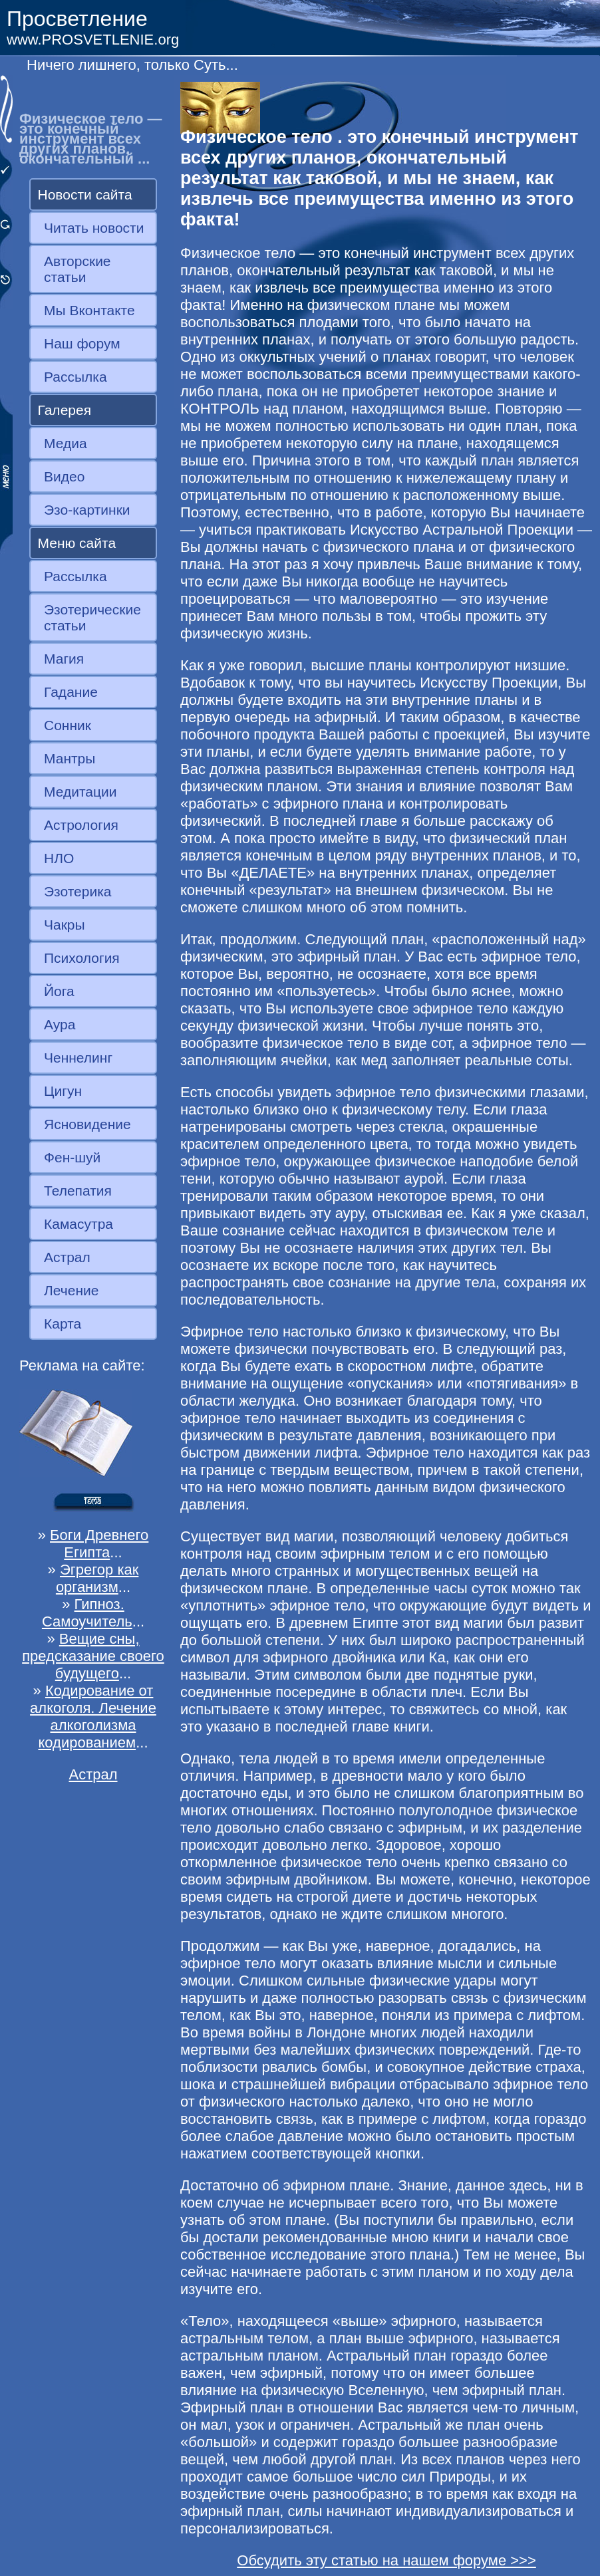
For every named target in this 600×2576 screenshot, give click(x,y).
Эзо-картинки (87, 509)
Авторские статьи (77, 269)
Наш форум (82, 343)
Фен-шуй (72, 1157)
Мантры (69, 758)
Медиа (65, 443)
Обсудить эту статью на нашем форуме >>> (386, 2560)
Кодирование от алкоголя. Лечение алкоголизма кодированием (93, 1716)
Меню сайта (77, 543)
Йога (59, 991)
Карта (62, 1323)
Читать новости (94, 227)
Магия (64, 658)
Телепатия (78, 1190)
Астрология (81, 825)
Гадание (71, 692)
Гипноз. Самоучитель (87, 1613)
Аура (59, 1024)
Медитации (80, 791)
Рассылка (75, 376)
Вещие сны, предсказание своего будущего (93, 1656)
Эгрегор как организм (97, 1578)
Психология (82, 958)
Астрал (67, 1257)
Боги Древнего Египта (99, 1544)
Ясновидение (87, 1124)
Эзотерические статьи (92, 617)
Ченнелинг (78, 1057)
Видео (64, 476)
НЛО (59, 858)
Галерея (65, 410)
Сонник (67, 725)
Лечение (71, 1290)
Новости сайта (85, 194)
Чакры (64, 924)
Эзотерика (78, 891)
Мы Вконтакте (89, 310)
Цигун (63, 1090)
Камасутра (78, 1223)
